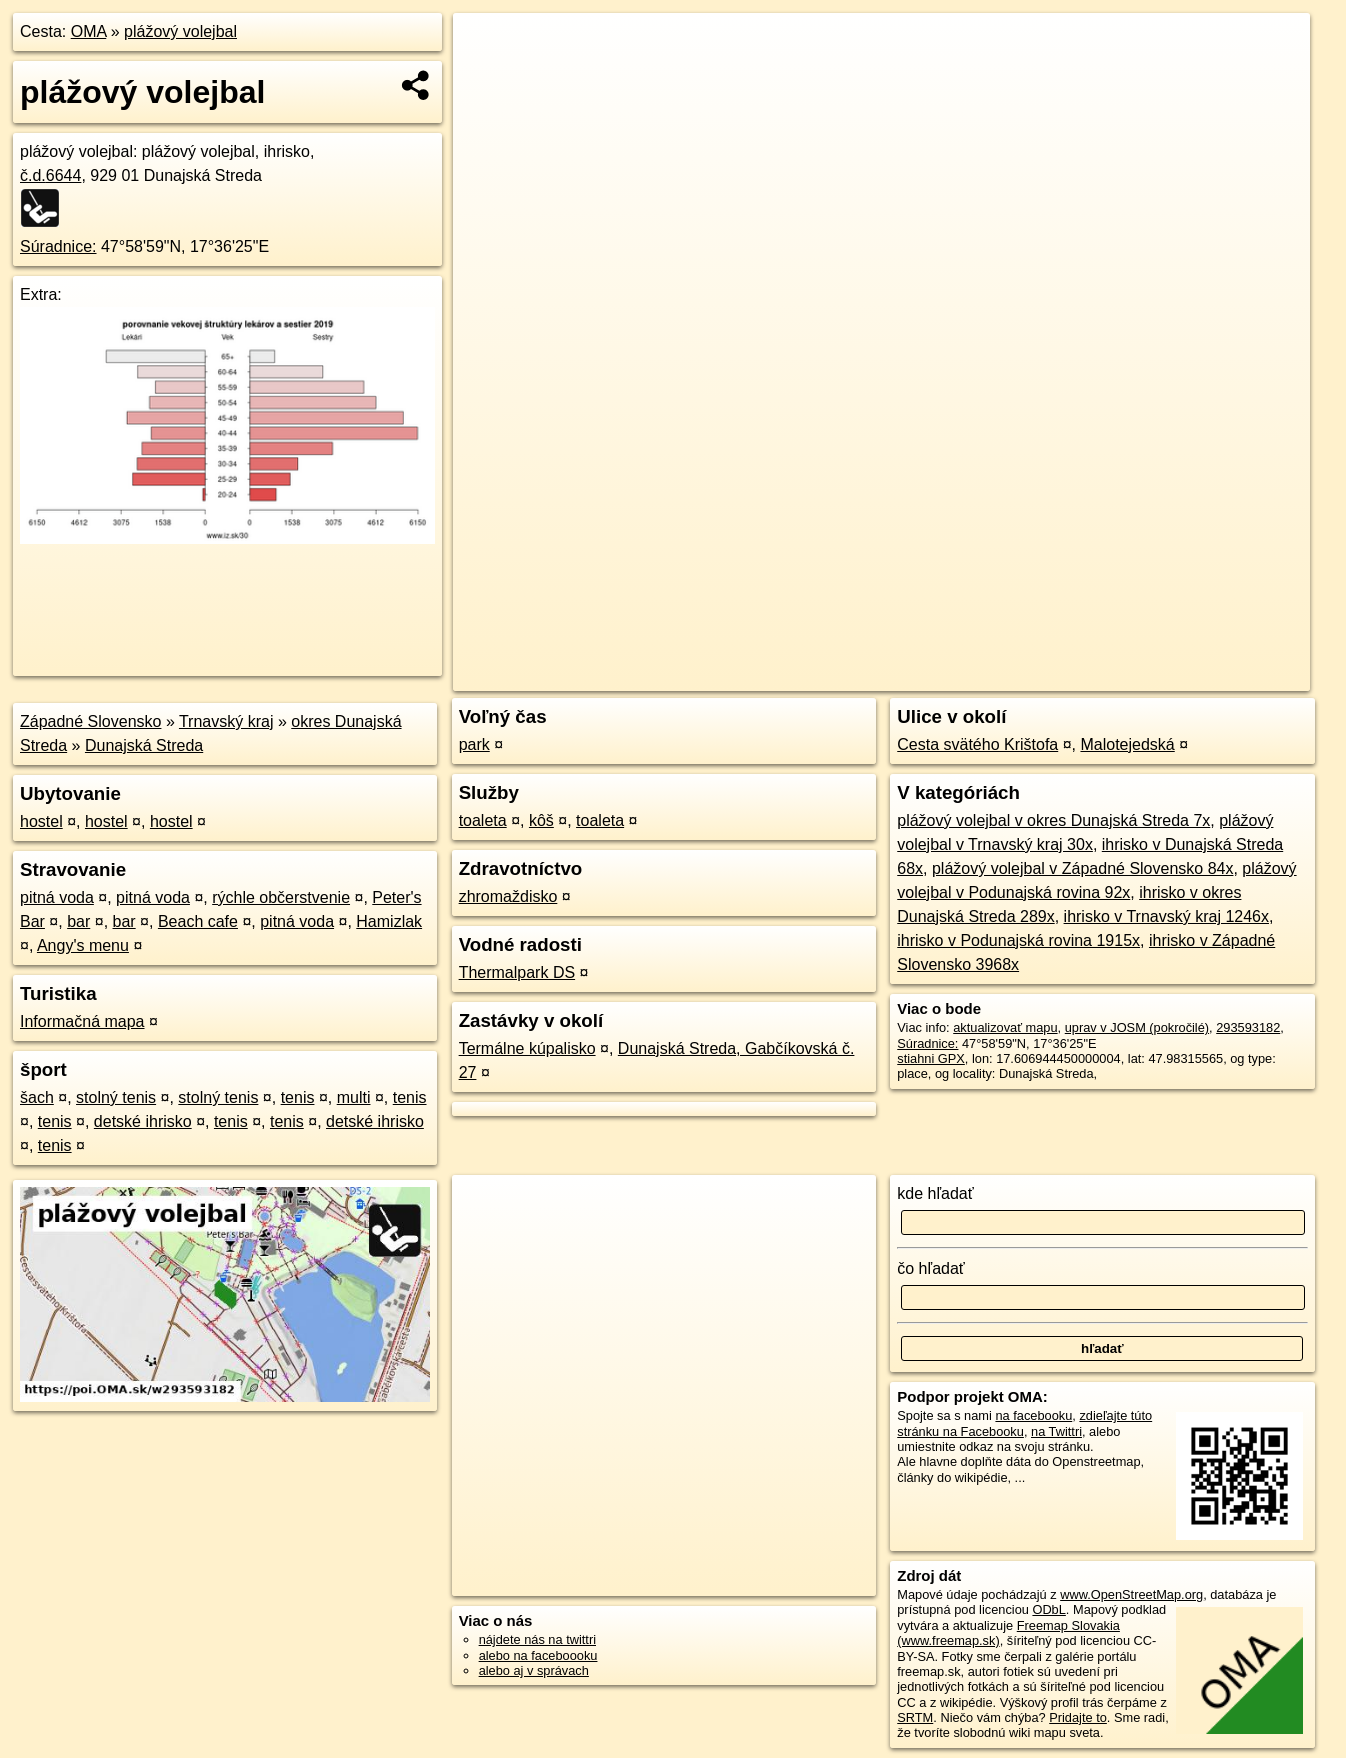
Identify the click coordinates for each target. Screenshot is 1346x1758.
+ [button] (487, 47)
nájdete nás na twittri (537, 1639)
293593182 (1248, 1027)
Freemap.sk (1073, 676)
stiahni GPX (931, 1058)
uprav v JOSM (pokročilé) (1137, 1027)
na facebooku (1033, 1415)
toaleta (483, 820)
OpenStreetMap (970, 676)
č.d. (50, 175)
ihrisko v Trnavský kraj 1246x (1166, 916)
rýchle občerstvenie (281, 897)
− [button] (487, 78)
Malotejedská (1127, 744)
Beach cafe (198, 921)
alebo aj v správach (534, 1670)
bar (78, 921)
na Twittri (1056, 1431)
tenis (298, 1097)
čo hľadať (931, 1268)
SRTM (915, 1717)
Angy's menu (83, 945)
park (474, 744)
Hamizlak (389, 921)
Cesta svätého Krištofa (977, 744)
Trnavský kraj (226, 721)
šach (37, 1097)
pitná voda (57, 897)
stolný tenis (116, 1097)
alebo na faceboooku (538, 1655)
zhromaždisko (508, 896)
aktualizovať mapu (1005, 1027)
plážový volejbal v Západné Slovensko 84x (1083, 868)
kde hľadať (935, 1193)
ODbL (1048, 1609)
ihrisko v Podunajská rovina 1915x (1018, 940)
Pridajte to (1078, 1717)
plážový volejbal (180, 31)
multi (354, 1097)
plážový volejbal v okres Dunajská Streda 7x (1053, 820)
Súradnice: (58, 246)
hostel (41, 821)
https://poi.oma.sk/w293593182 (1222, 676)
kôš (541, 820)
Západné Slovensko (90, 721)
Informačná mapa (82, 1021)
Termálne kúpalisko (527, 1048)
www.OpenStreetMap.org (1131, 1594)
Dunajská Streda (144, 745)
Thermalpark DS (517, 972)
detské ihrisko (143, 1121)
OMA (89, 31)
